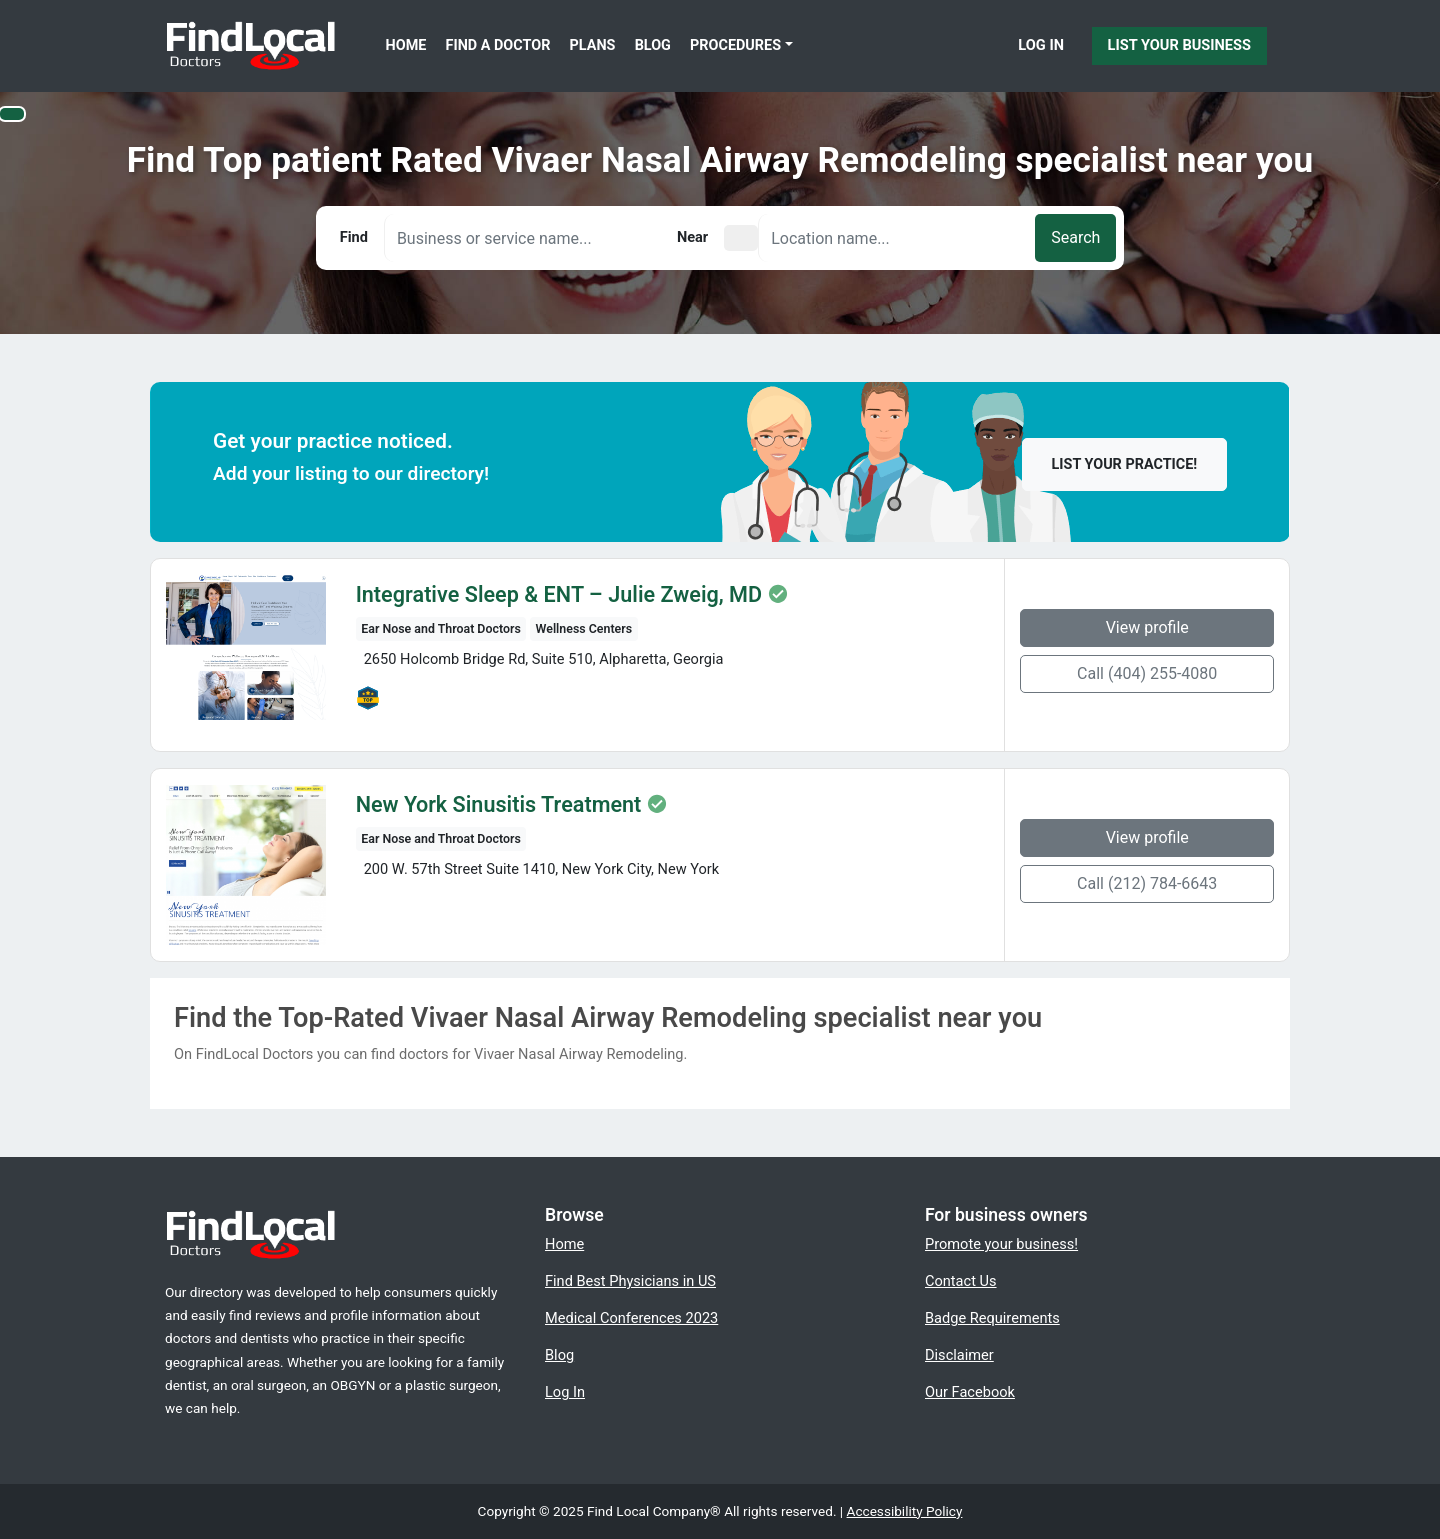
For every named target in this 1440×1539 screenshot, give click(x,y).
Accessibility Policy (905, 1511)
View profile (1147, 627)
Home (406, 45)
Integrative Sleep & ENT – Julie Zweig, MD (559, 595)
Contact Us (961, 1281)
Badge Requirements (992, 1318)
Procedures (735, 45)
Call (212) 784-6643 (1147, 883)
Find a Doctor (498, 45)
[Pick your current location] (741, 238)
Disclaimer (959, 1355)
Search (1075, 237)
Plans (593, 45)
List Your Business (1179, 45)
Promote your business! (1001, 1244)
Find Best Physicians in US (630, 1281)
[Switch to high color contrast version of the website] (12, 114)
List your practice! (1125, 464)
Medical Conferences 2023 (631, 1318)
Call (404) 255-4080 (1147, 673)
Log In (1041, 45)
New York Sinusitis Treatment (499, 805)
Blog (653, 45)
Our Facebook (970, 1392)
